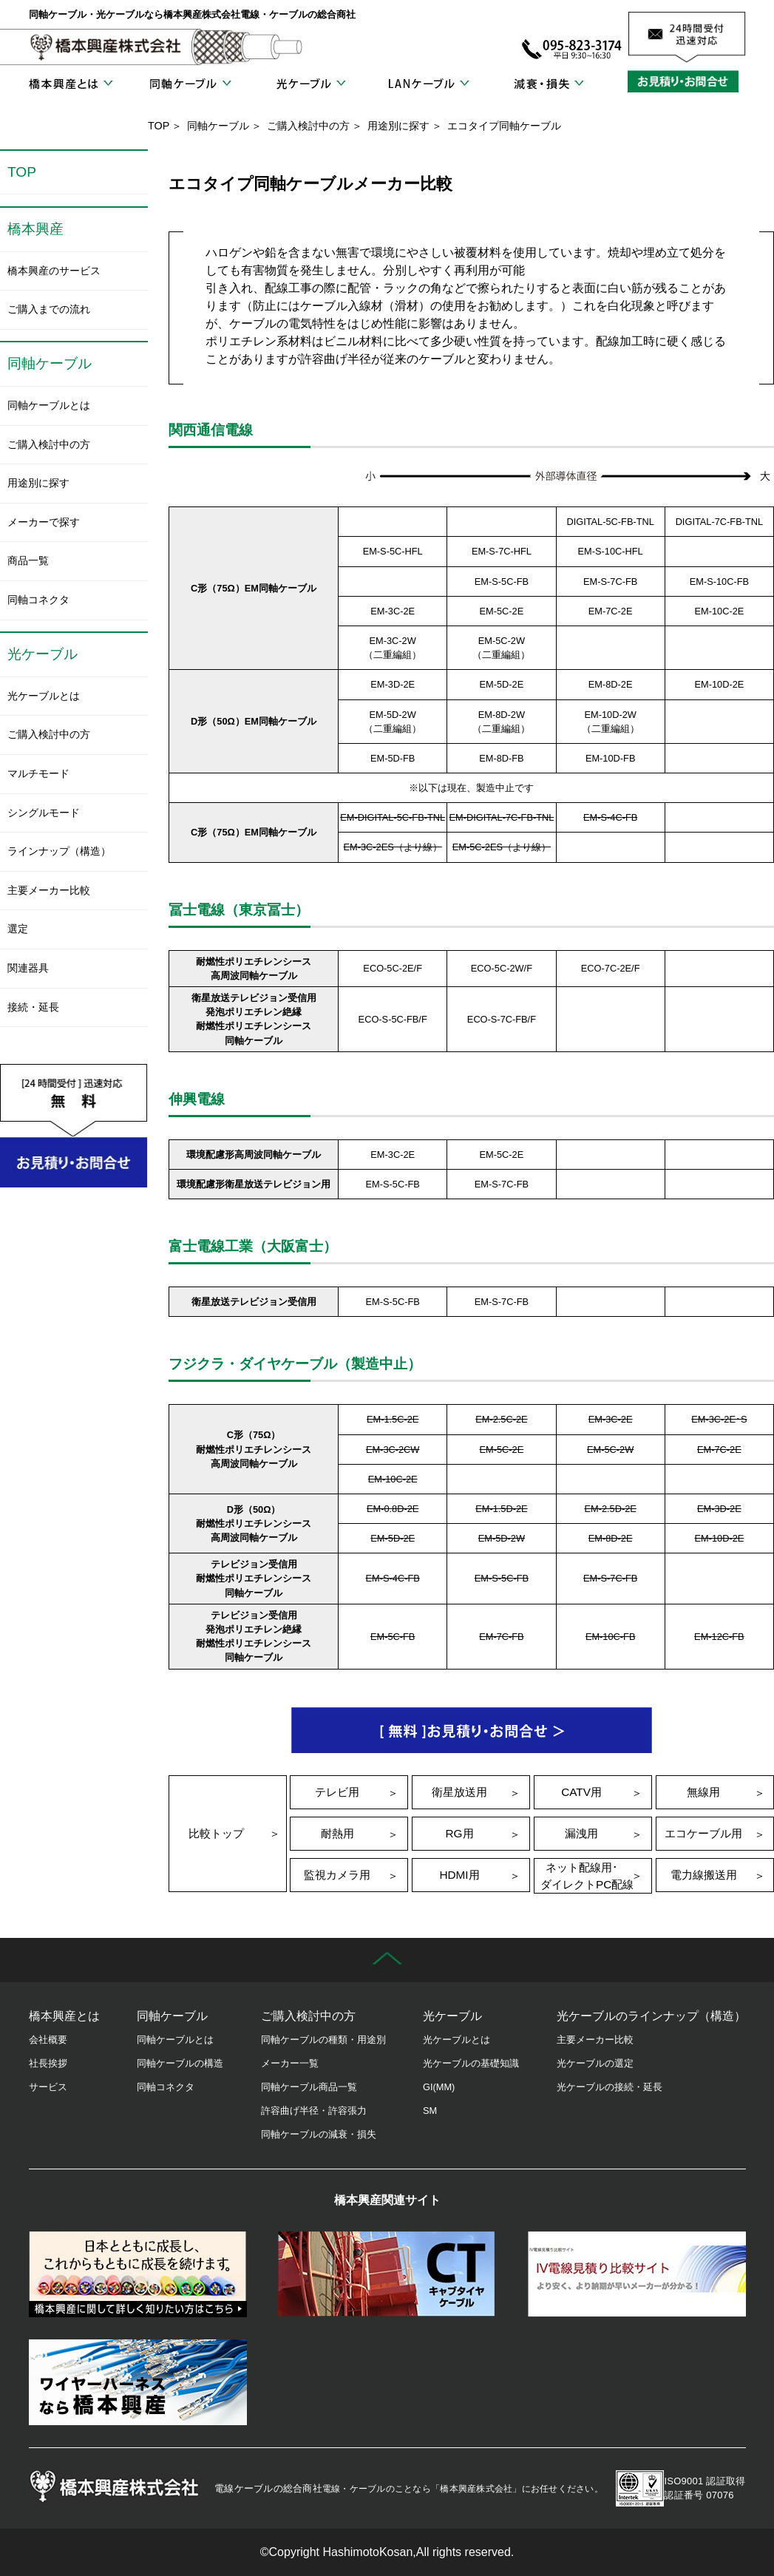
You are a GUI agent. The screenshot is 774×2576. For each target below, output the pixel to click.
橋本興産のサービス (54, 271)
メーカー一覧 (290, 2063)
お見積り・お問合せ (687, 81)
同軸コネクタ (38, 600)
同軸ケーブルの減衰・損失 (318, 2134)
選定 (17, 929)
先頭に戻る (387, 1960)
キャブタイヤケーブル (387, 2274)
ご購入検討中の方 (308, 126)
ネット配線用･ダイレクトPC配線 (587, 1876)
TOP (158, 126)
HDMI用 (459, 1874)
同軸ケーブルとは (48, 405)
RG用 (459, 1833)
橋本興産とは (71, 84)
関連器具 (28, 968)
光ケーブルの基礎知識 (471, 2063)
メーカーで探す (43, 522)
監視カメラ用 (337, 1874)
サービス (48, 2086)
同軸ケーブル (190, 84)
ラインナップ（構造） (59, 851)
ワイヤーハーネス (138, 2382)
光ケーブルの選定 (595, 2063)
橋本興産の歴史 (138, 2274)
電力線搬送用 (704, 1874)
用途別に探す (398, 126)
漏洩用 (581, 1833)
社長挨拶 (48, 2063)
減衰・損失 (548, 84)
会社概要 (48, 2039)
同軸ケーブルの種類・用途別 (323, 2039)
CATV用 (581, 1792)
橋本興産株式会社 (106, 47)
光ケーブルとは (43, 696)
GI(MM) (439, 2086)
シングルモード (43, 812)
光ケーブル (310, 84)
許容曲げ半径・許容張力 (314, 2110)
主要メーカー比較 (48, 890)
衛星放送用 (459, 1792)
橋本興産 (35, 229)
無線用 (703, 1792)
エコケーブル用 (703, 1833)
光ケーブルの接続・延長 (609, 2086)
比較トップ (216, 1833)
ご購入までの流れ (48, 309)
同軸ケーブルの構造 (180, 2063)
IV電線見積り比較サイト (637, 2274)
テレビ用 (337, 1792)
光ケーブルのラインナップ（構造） (651, 2016)
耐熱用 (337, 1833)
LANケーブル (429, 84)
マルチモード (38, 773)
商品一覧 (28, 560)
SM (430, 2110)
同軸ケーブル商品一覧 (309, 2086)
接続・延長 (33, 1007)
